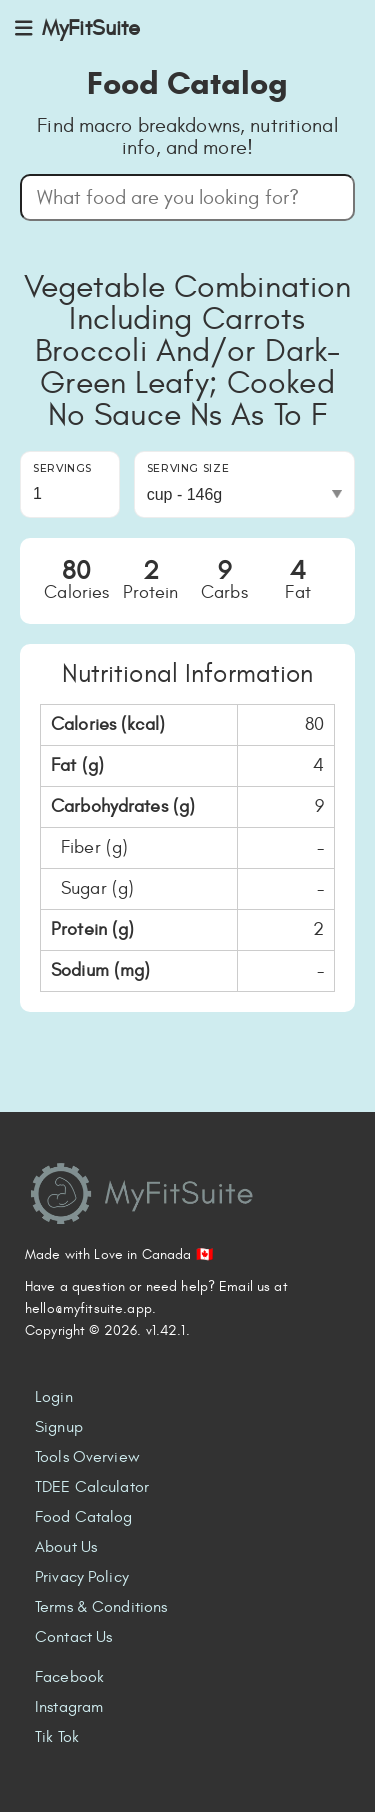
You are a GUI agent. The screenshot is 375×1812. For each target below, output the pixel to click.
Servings (62, 468)
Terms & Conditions (101, 1607)
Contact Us (73, 1637)
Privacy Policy (82, 1577)
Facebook (69, 1677)
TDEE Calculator (92, 1487)
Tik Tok (57, 1737)
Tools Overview (87, 1457)
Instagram (69, 1707)
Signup (59, 1427)
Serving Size (188, 468)
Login (54, 1397)
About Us (66, 1547)
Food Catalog (84, 1517)
